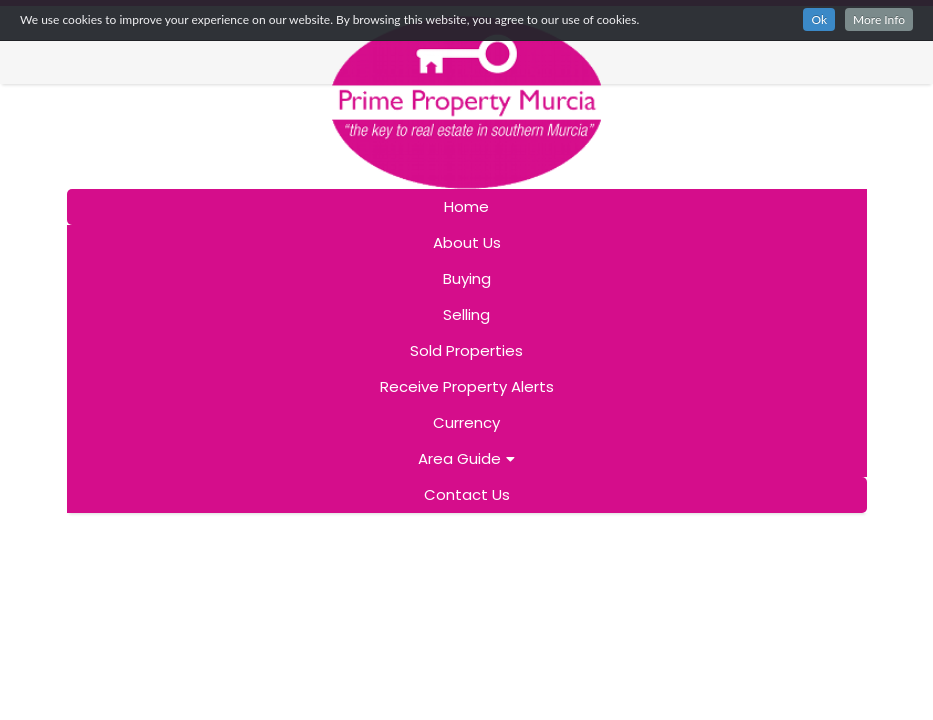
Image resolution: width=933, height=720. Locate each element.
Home (466, 206)
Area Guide (466, 458)
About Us (467, 242)
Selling (466, 314)
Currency (466, 422)
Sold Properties (466, 350)
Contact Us (467, 494)
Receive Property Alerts (467, 386)
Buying (467, 278)
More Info (879, 19)
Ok (819, 19)
